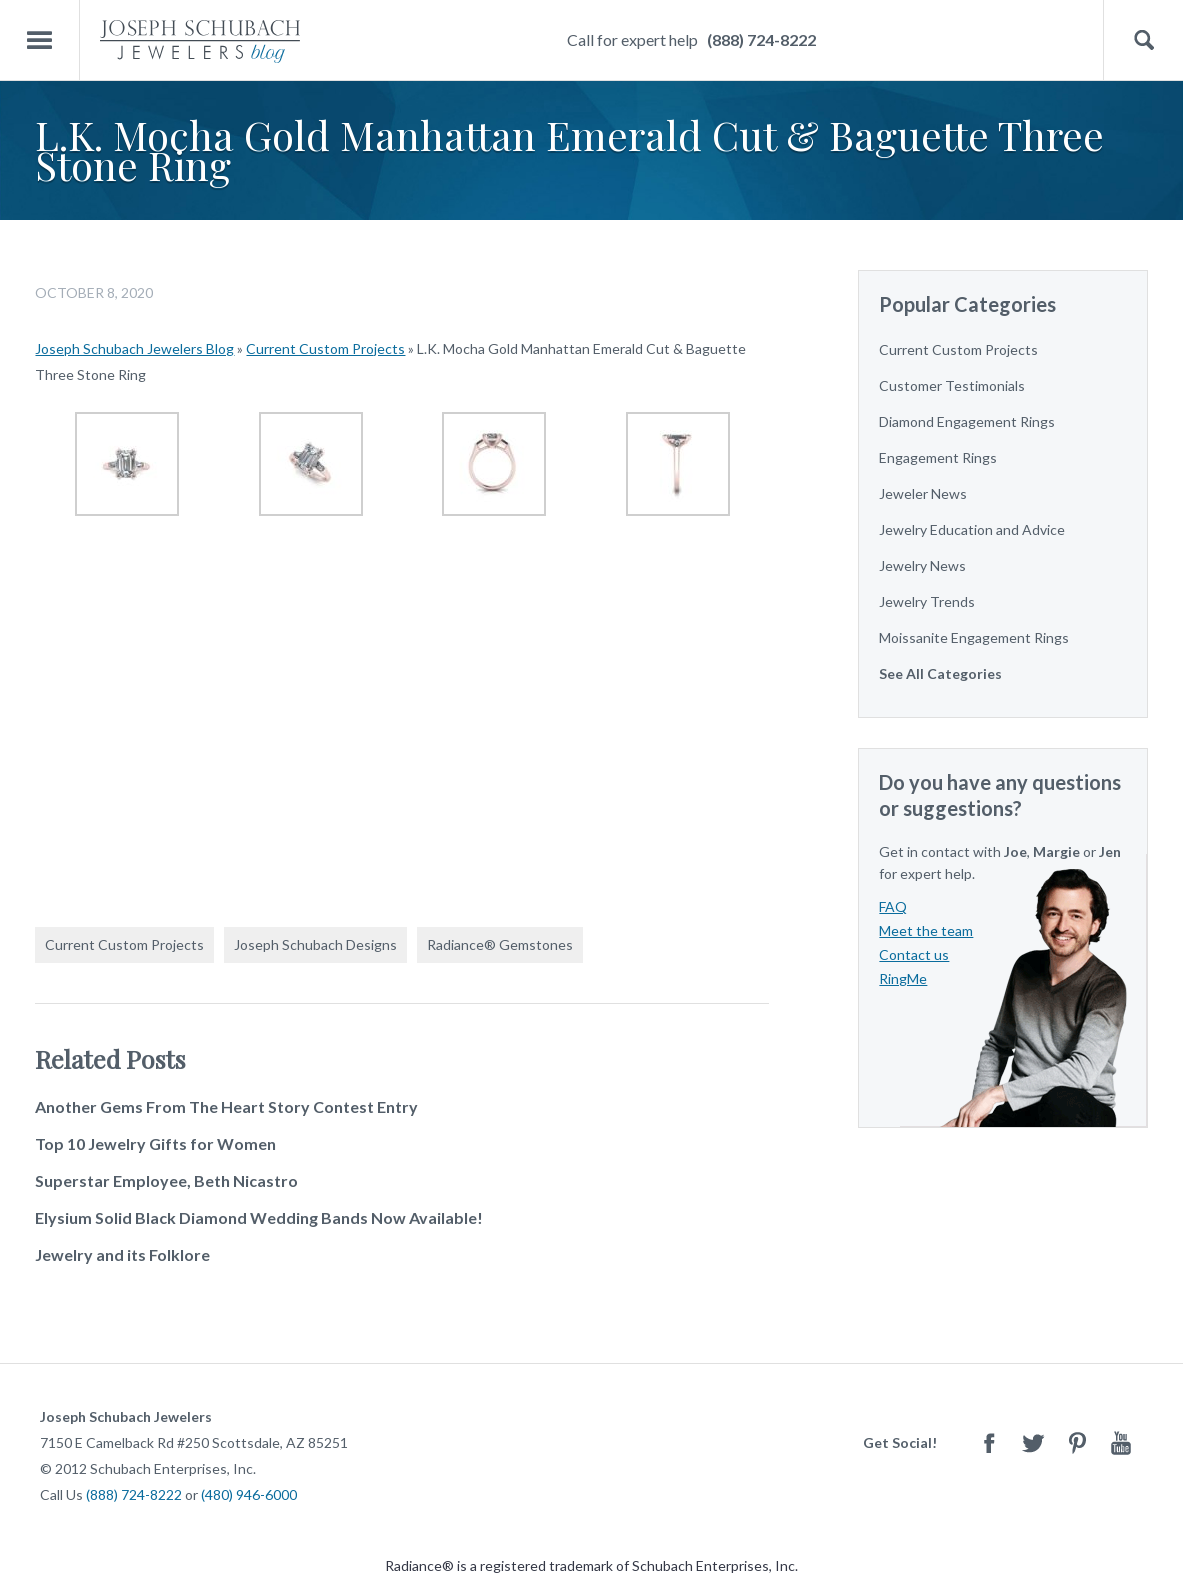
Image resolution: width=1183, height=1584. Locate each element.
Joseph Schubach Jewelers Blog (134, 348)
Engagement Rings (938, 457)
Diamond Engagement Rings (967, 421)
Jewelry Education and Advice (972, 529)
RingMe (903, 978)
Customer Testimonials (952, 385)
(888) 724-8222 (761, 39)
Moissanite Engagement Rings (974, 637)
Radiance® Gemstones (500, 944)
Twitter (1033, 1442)
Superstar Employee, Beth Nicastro (166, 1180)
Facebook (989, 1442)
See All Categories (940, 673)
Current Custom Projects (325, 348)
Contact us (914, 954)
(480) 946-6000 (249, 1494)
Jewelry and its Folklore (122, 1254)
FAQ (893, 906)
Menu (40, 40)
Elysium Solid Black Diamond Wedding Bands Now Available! (259, 1217)
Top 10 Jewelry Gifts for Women (155, 1143)
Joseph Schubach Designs (315, 944)
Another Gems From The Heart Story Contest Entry (226, 1106)
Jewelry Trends (927, 601)
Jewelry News (922, 565)
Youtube (1121, 1442)
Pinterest (1077, 1442)
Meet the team (926, 930)
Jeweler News (923, 493)
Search (1143, 40)
